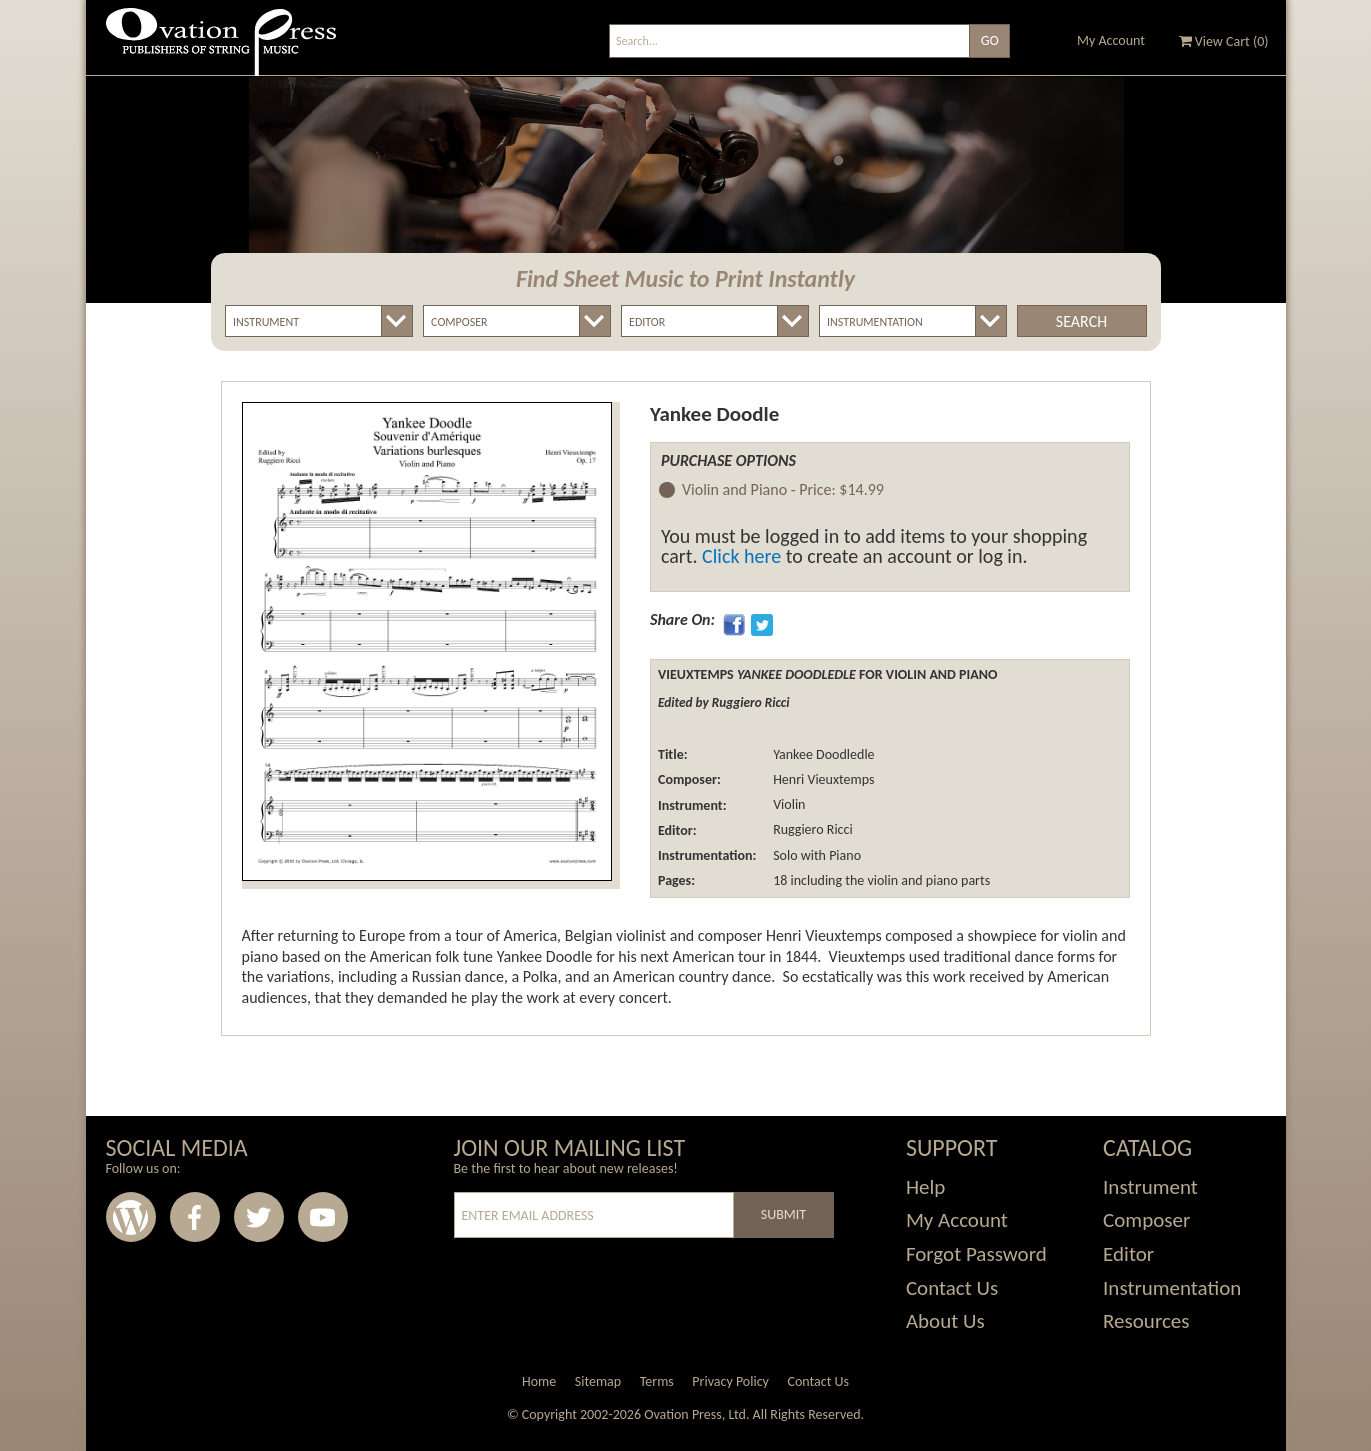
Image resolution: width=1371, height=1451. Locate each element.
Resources (1146, 1321)
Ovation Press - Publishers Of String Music (221, 49)
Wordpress (131, 1217)
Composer (1146, 1220)
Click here (741, 556)
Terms (657, 1381)
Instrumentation (1172, 1288)
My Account (1111, 40)
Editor (1128, 1254)
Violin (788, 805)
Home (539, 1381)
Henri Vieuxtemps (822, 779)
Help (925, 1187)
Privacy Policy (730, 1381)
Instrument (1150, 1187)
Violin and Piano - (783, 490)
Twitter (259, 1217)
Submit (783, 1214)
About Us (945, 1321)
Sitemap (598, 1381)
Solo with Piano (815, 855)
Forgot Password (976, 1254)
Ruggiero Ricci (811, 830)
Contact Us (952, 1288)
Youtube (323, 1217)
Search (1081, 321)
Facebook (195, 1217)
